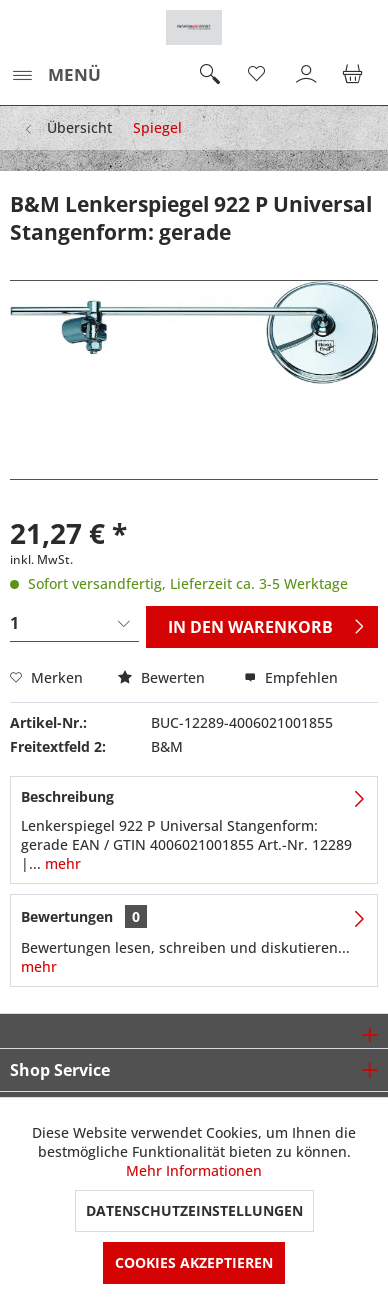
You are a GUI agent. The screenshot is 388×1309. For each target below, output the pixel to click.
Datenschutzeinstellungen (194, 1210)
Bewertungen (67, 916)
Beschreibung (67, 796)
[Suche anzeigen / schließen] (209, 75)
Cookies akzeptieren (194, 1262)
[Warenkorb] (356, 75)
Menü (56, 72)
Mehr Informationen (194, 1170)
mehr (61, 863)
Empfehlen (291, 677)
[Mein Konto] (307, 75)
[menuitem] (55, 75)
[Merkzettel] (258, 75)
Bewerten (163, 677)
